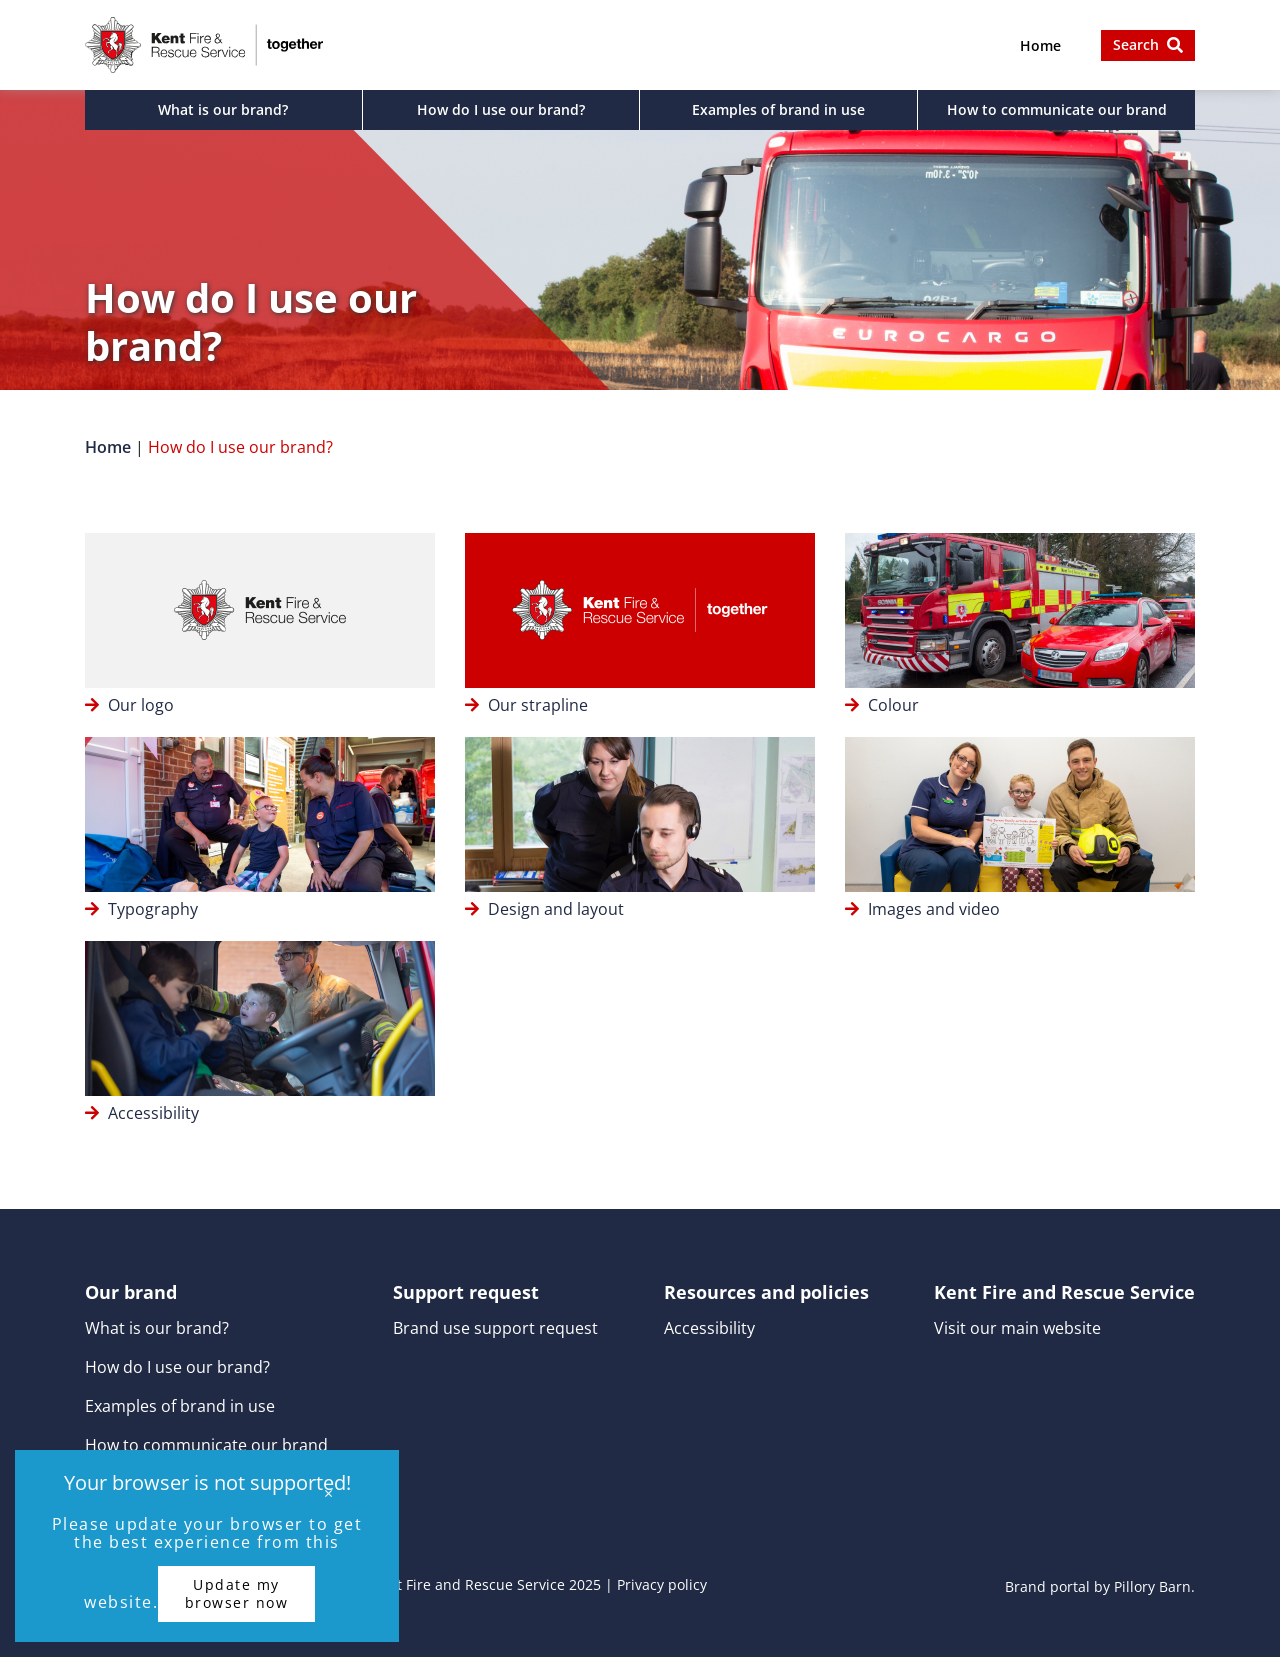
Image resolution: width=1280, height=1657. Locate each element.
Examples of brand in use (778, 109)
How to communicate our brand (1057, 109)
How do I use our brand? (501, 109)
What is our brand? (223, 109)
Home (1040, 45)
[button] (1148, 45)
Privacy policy (662, 1584)
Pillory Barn (1152, 1586)
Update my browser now (237, 1593)
